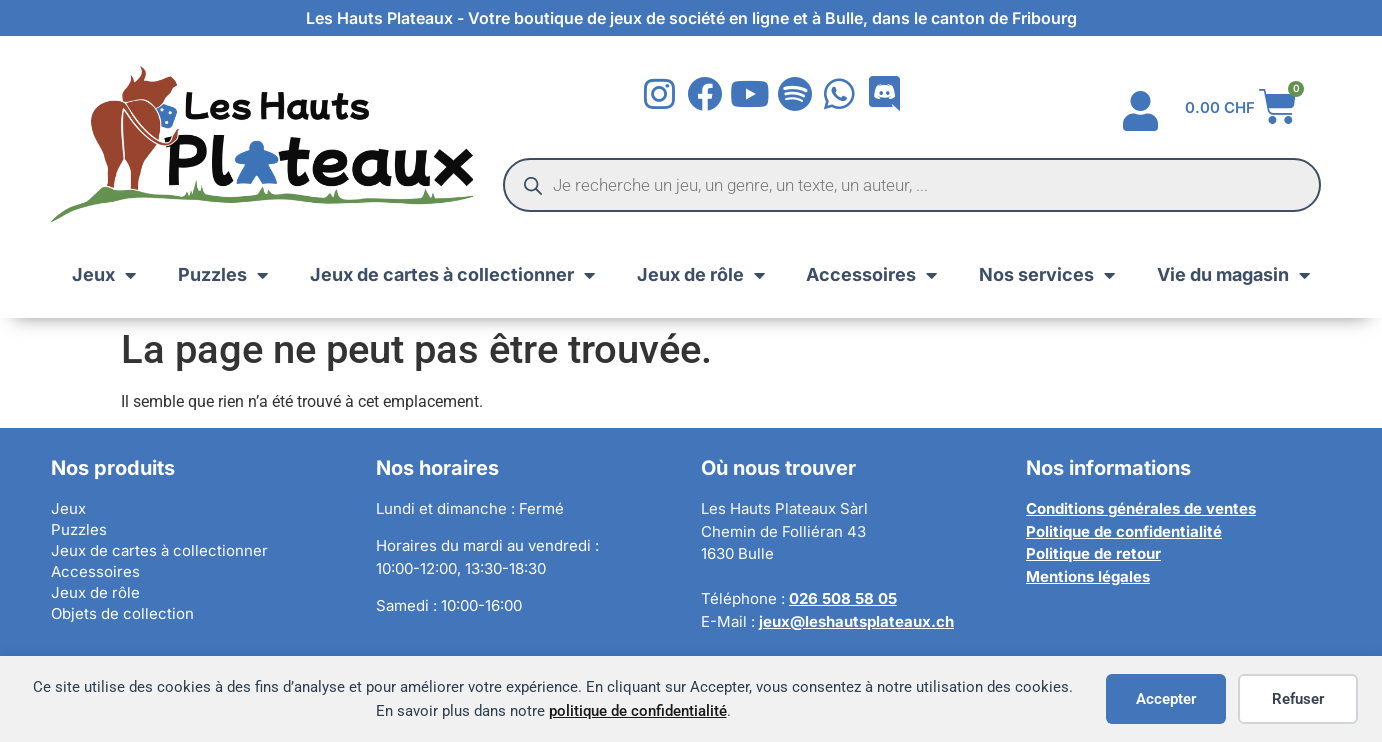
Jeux (104, 275)
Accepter (1166, 699)
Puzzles (223, 275)
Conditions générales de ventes (1141, 508)
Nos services (1047, 275)
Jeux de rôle (701, 275)
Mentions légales (1088, 576)
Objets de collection (122, 613)
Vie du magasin (1233, 275)
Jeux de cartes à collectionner (452, 275)
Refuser (1298, 699)
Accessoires (871, 275)
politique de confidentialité (638, 711)
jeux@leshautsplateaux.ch (856, 621)
